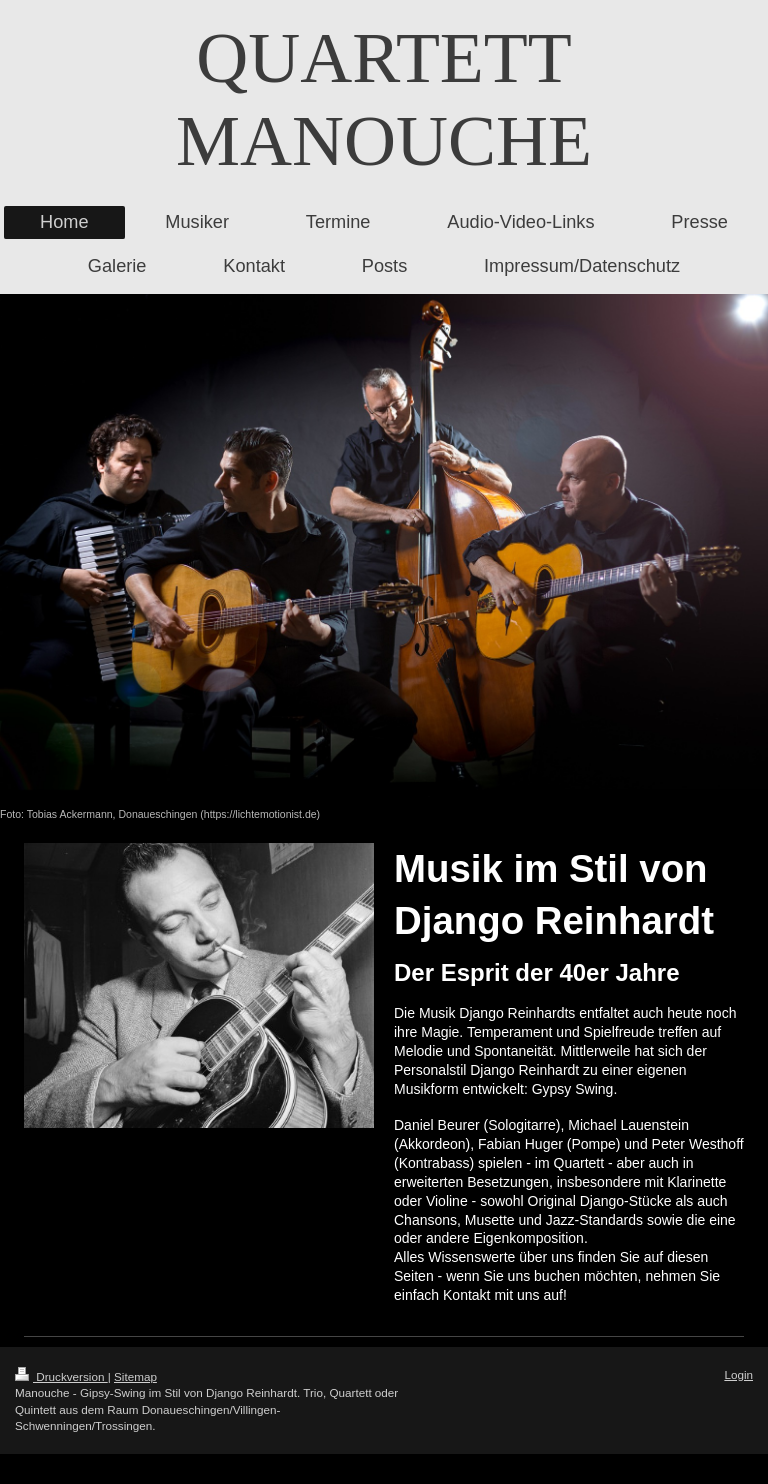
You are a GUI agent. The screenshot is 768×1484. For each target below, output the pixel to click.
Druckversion (61, 1376)
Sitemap (135, 1376)
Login (738, 1374)
